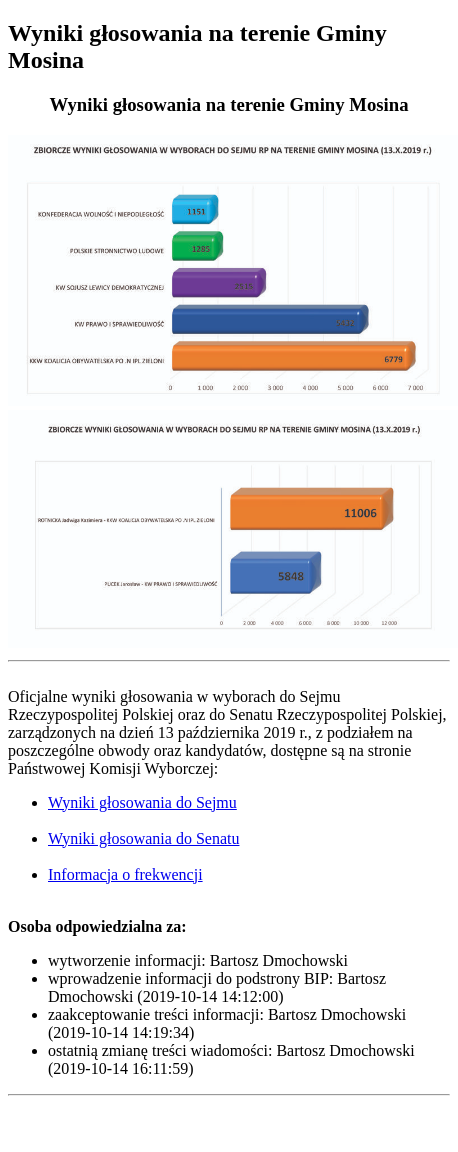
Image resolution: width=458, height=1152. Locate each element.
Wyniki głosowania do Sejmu (142, 802)
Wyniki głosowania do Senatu (143, 838)
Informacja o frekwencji (125, 874)
